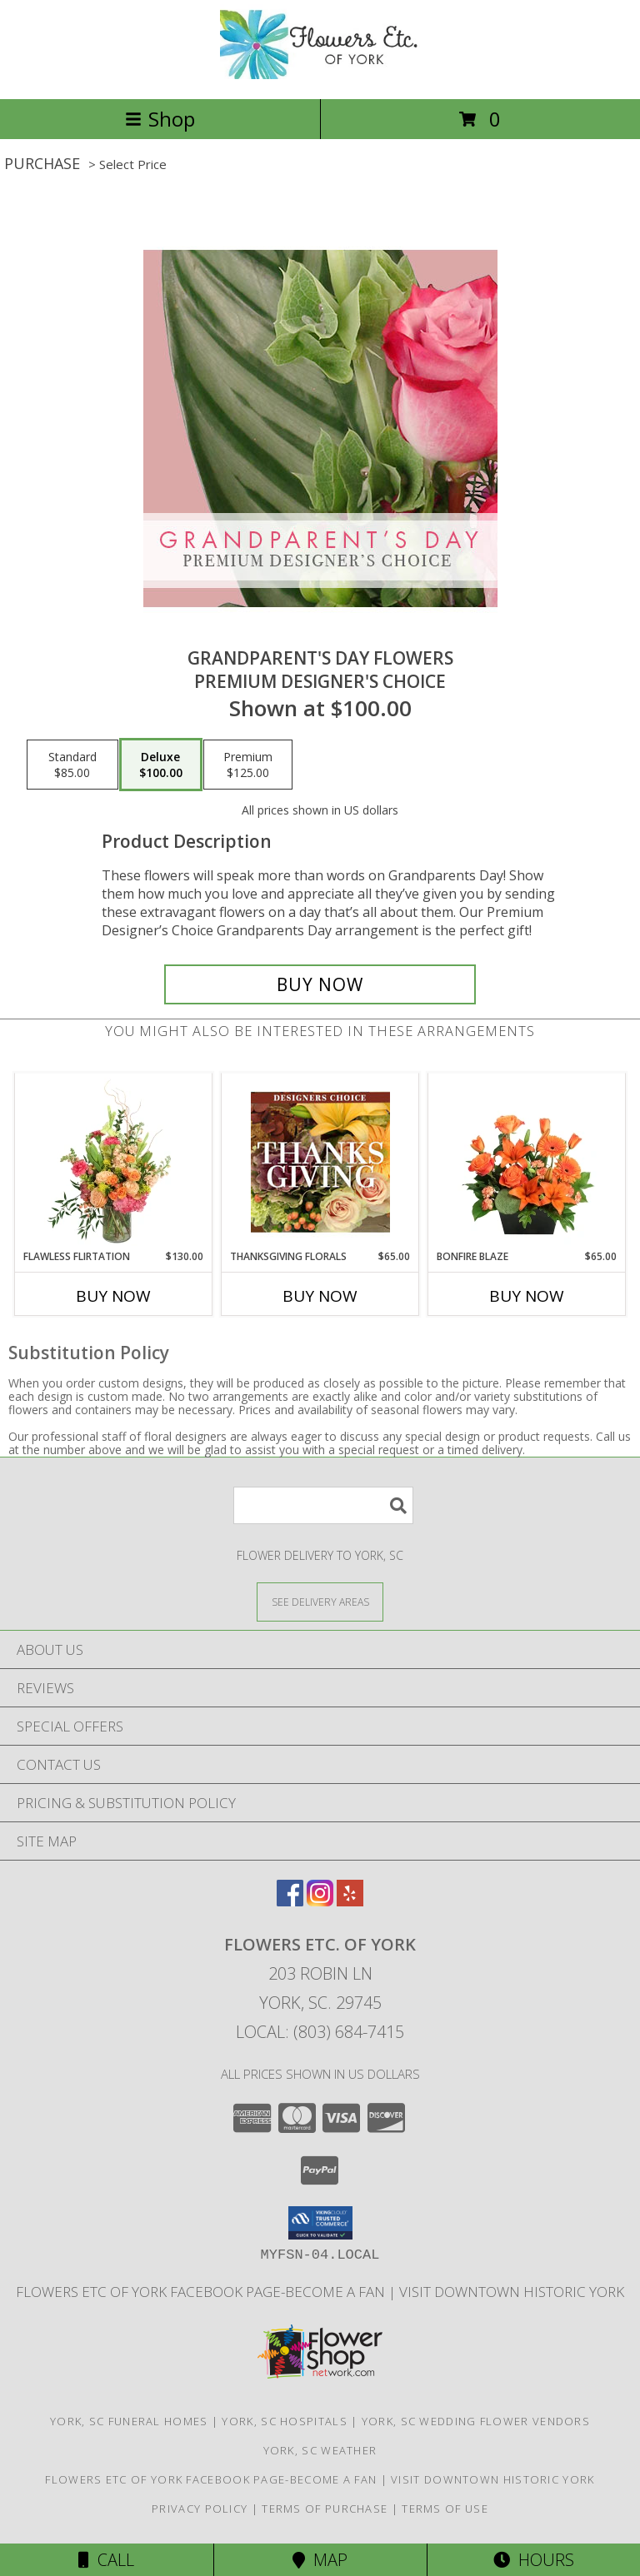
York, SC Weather (320, 2450)
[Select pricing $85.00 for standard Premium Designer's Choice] (73, 764)
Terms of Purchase (325, 2508)
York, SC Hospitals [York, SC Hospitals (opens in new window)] (284, 2421)
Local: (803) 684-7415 (320, 2031)
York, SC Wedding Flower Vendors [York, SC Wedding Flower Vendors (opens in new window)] (476, 2421)
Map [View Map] (320, 2560)
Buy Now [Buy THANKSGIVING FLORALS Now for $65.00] (320, 1296)
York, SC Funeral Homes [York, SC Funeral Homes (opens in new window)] (129, 2421)
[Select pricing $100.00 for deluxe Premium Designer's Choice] (161, 764)
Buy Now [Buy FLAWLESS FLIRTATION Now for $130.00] (113, 1296)
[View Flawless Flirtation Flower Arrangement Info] (113, 1162)
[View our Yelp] (350, 1901)
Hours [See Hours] (533, 2560)
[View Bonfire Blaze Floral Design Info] (527, 1162)
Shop (160, 118)
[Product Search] (323, 1505)
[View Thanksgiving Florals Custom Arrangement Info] (320, 1162)
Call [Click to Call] (106, 2560)
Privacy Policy (200, 2508)
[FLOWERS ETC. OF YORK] (320, 74)
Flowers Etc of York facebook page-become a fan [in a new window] (202, 2291)
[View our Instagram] (320, 1901)
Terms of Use (445, 2508)
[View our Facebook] (290, 1901)
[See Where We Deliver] (320, 1601)
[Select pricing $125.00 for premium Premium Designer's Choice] (248, 764)
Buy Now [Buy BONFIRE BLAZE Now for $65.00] (526, 1296)
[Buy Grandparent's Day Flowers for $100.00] (320, 984)
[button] (320, 2223)
